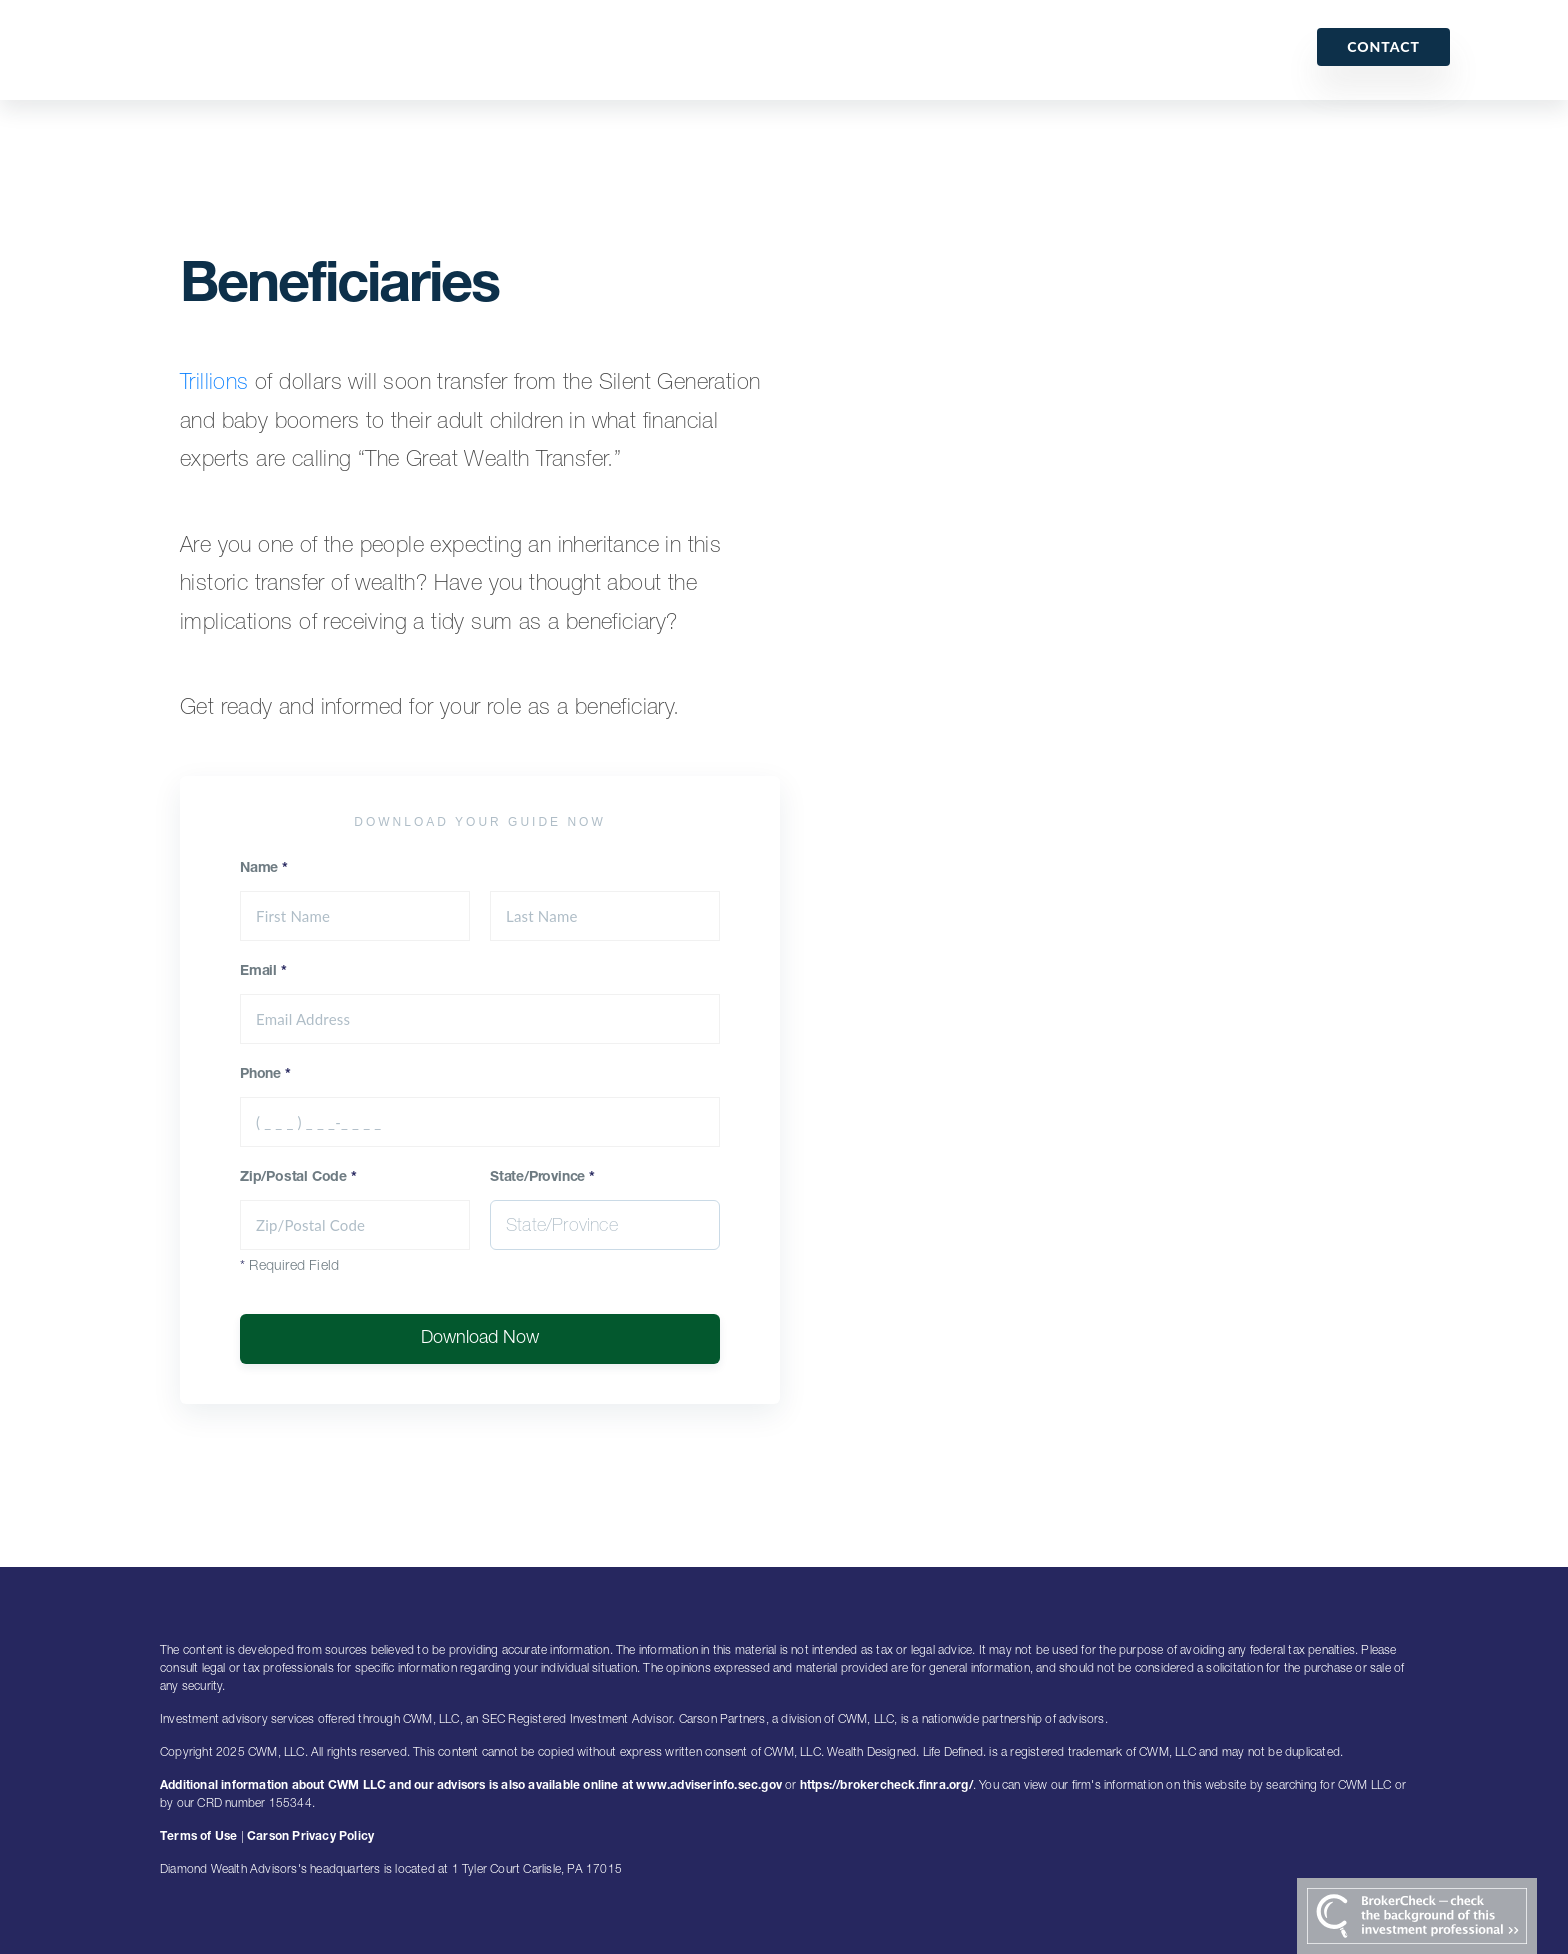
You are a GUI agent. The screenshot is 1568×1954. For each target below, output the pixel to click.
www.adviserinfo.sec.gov (709, 1786)
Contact (1383, 46)
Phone (265, 1075)
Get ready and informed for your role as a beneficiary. (430, 709)
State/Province (542, 1178)
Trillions (214, 384)
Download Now (480, 1339)
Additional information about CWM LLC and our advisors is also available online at (398, 1786)
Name (264, 869)
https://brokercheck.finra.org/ (886, 1786)
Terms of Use (198, 1837)
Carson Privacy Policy (310, 1837)
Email (263, 972)
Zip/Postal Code (298, 1178)
